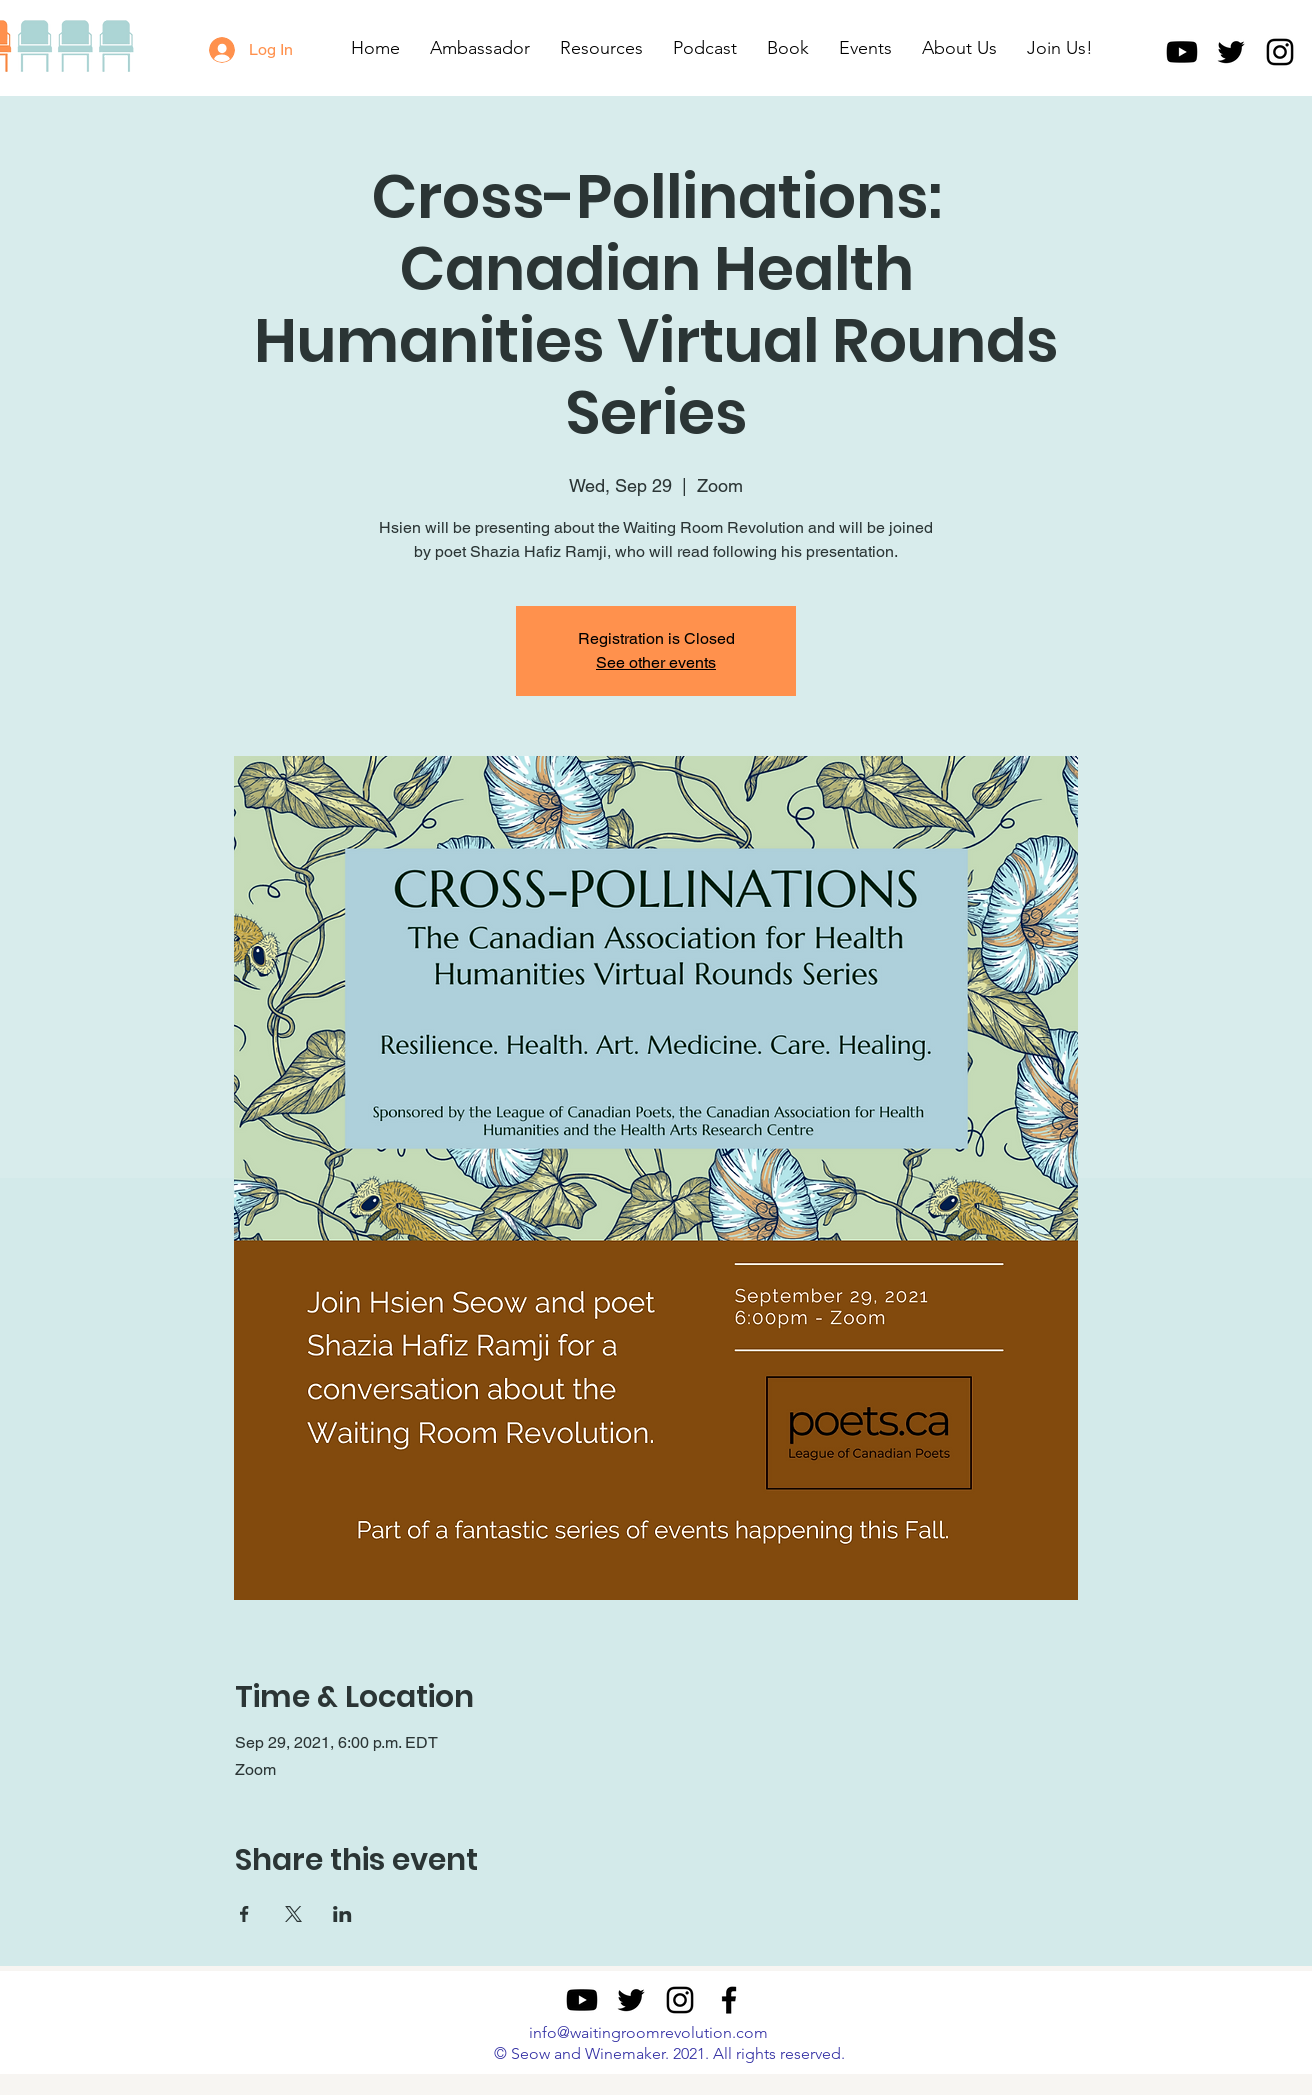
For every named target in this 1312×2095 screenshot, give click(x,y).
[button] (601, 48)
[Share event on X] (293, 1914)
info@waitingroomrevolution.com (648, 2032)
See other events (656, 662)
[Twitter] (1231, 52)
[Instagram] (1280, 52)
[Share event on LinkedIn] (342, 1914)
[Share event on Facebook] (244, 1914)
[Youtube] (1182, 52)
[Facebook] (729, 2000)
